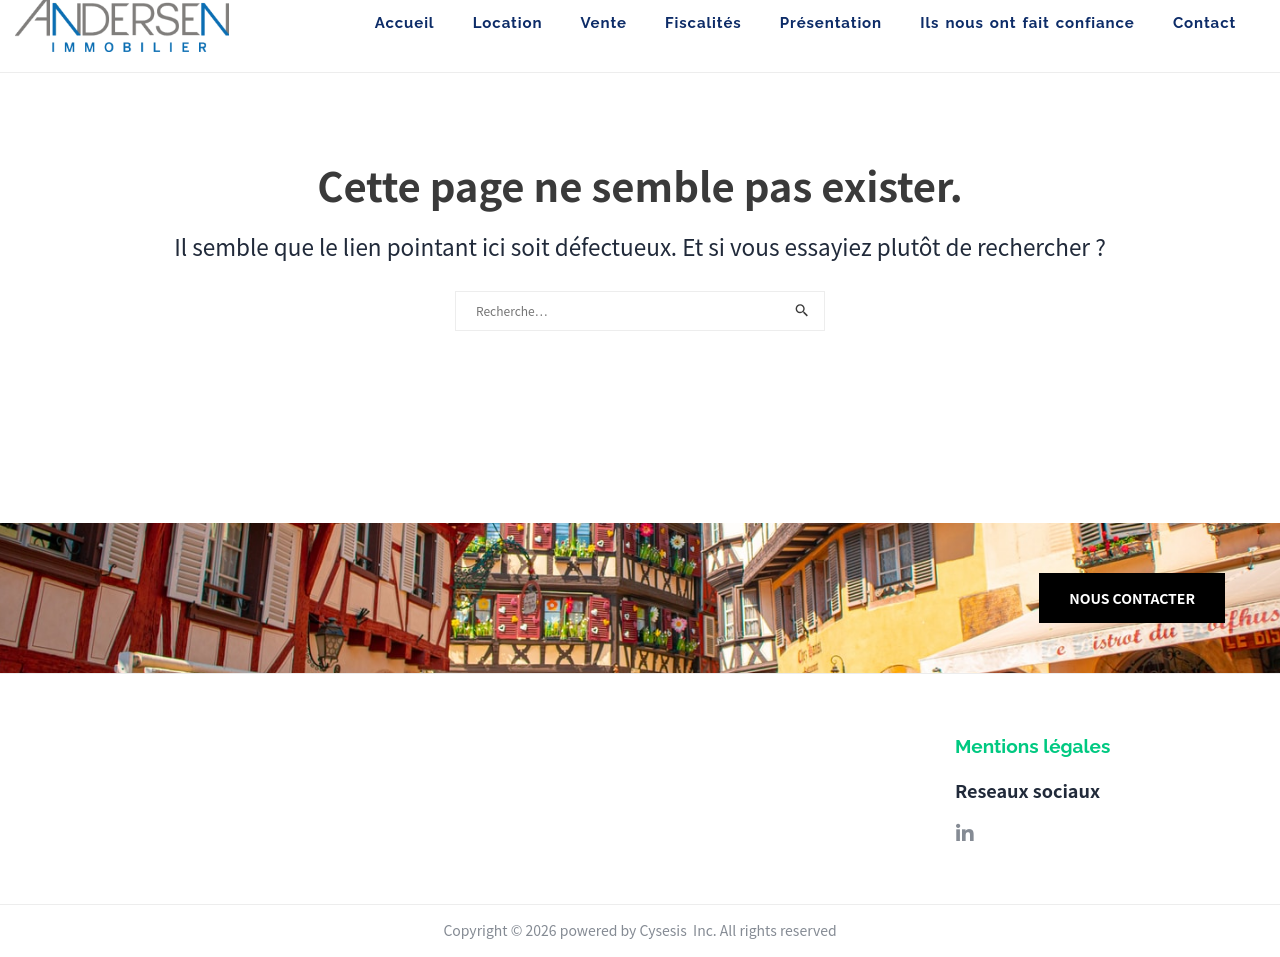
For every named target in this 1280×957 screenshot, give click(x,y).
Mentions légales (1032, 746)
